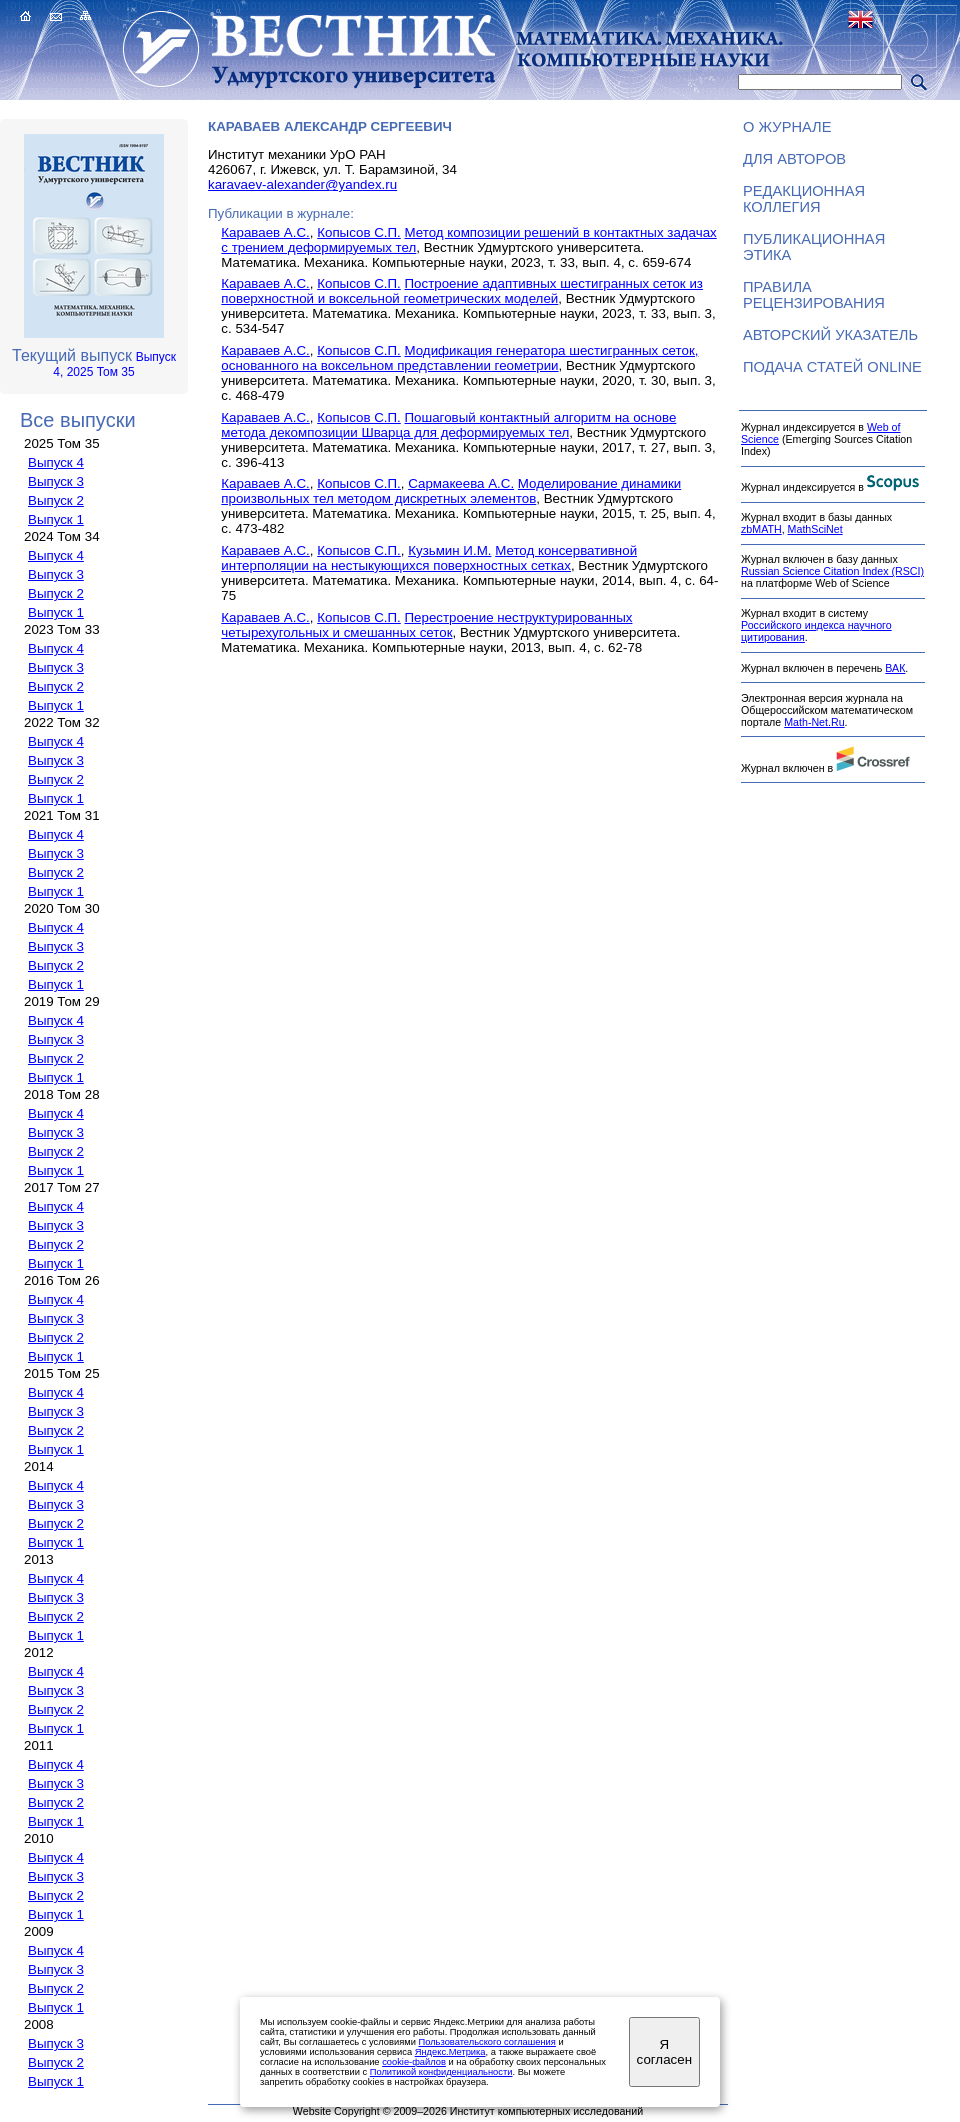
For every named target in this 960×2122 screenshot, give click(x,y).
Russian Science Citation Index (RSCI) (832, 571)
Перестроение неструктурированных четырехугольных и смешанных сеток (426, 625)
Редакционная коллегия (804, 199)
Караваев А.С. (265, 232)
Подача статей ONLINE (832, 367)
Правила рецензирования (814, 295)
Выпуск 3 (56, 481)
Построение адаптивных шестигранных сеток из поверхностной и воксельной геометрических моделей (462, 291)
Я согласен (664, 2052)
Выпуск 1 (56, 519)
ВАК (895, 668)
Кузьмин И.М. (449, 550)
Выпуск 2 (56, 500)
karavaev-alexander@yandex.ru (302, 184)
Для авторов (794, 159)
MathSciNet (815, 529)
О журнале (787, 127)
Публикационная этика (814, 247)
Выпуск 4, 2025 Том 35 (114, 364)
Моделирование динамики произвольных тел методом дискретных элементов (451, 491)
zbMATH (761, 529)
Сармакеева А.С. (461, 483)
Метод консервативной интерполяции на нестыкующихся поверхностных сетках (429, 558)
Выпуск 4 (56, 462)
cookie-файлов (414, 2062)
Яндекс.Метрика (450, 2052)
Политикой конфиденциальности (441, 2072)
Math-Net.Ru (814, 722)
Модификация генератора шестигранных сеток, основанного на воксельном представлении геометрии (459, 358)
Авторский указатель (830, 335)
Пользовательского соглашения (486, 2042)
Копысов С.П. (359, 232)
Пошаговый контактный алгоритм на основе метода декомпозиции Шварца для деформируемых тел (448, 425)
